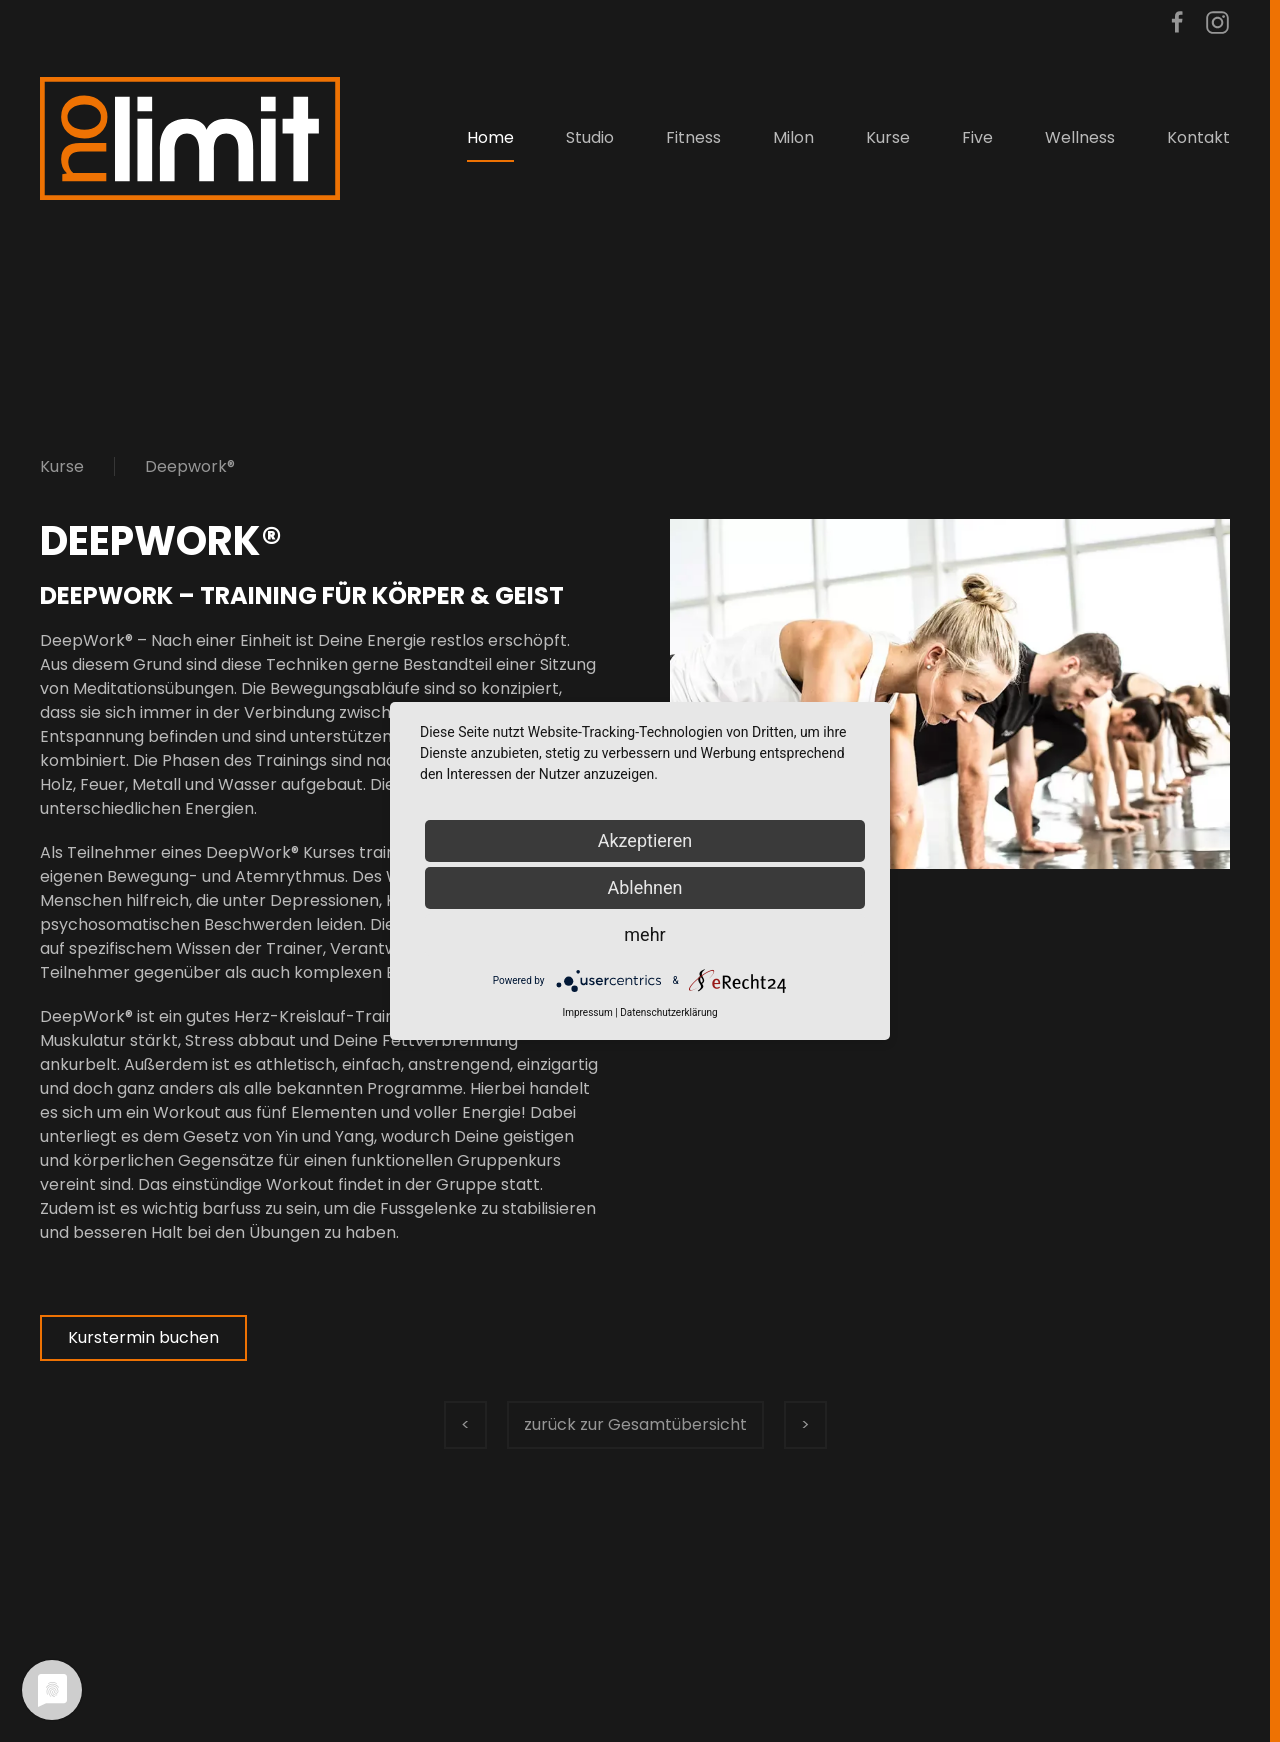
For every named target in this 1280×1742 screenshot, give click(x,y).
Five (977, 137)
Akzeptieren (645, 840)
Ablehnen (644, 887)
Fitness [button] (693, 137)
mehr (644, 934)
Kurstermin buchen (143, 1337)
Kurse (62, 466)
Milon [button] (793, 137)
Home (490, 137)
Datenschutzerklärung (668, 1012)
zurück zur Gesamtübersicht (635, 1424)
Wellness (1080, 137)
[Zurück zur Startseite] (190, 138)
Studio (590, 137)
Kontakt (1198, 137)
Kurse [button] (888, 137)
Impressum (587, 1012)
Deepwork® (190, 466)
